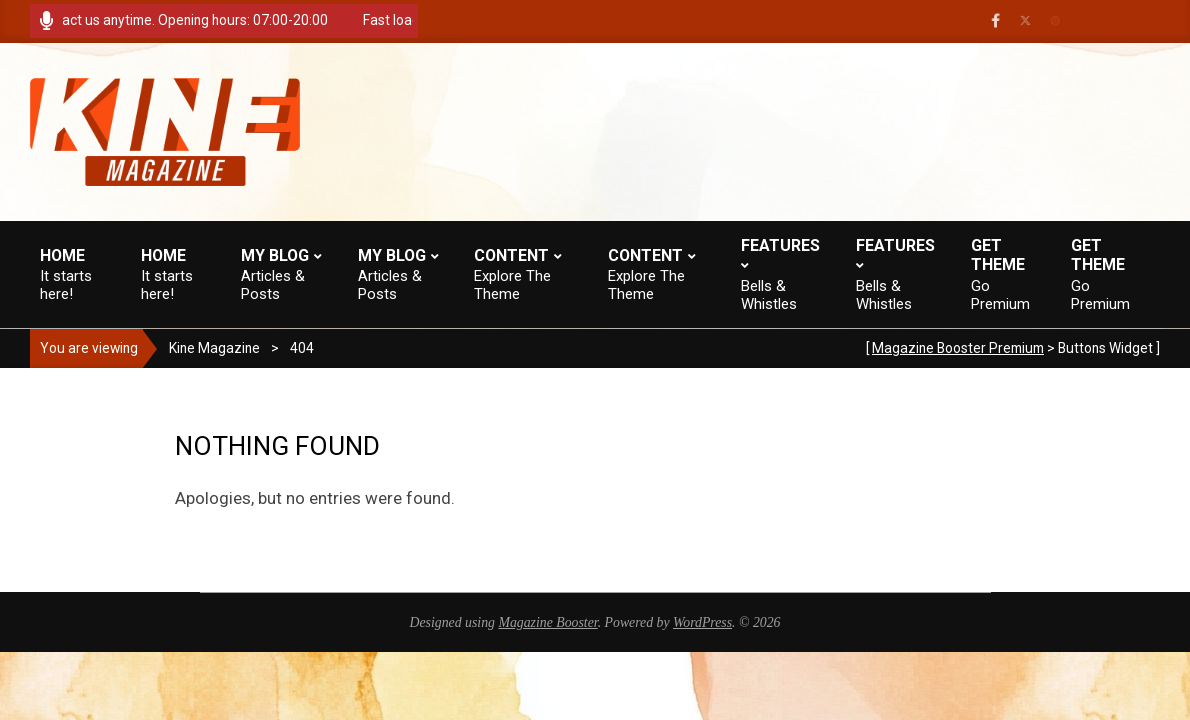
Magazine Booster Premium (958, 348)
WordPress (702, 622)
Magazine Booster (547, 622)
